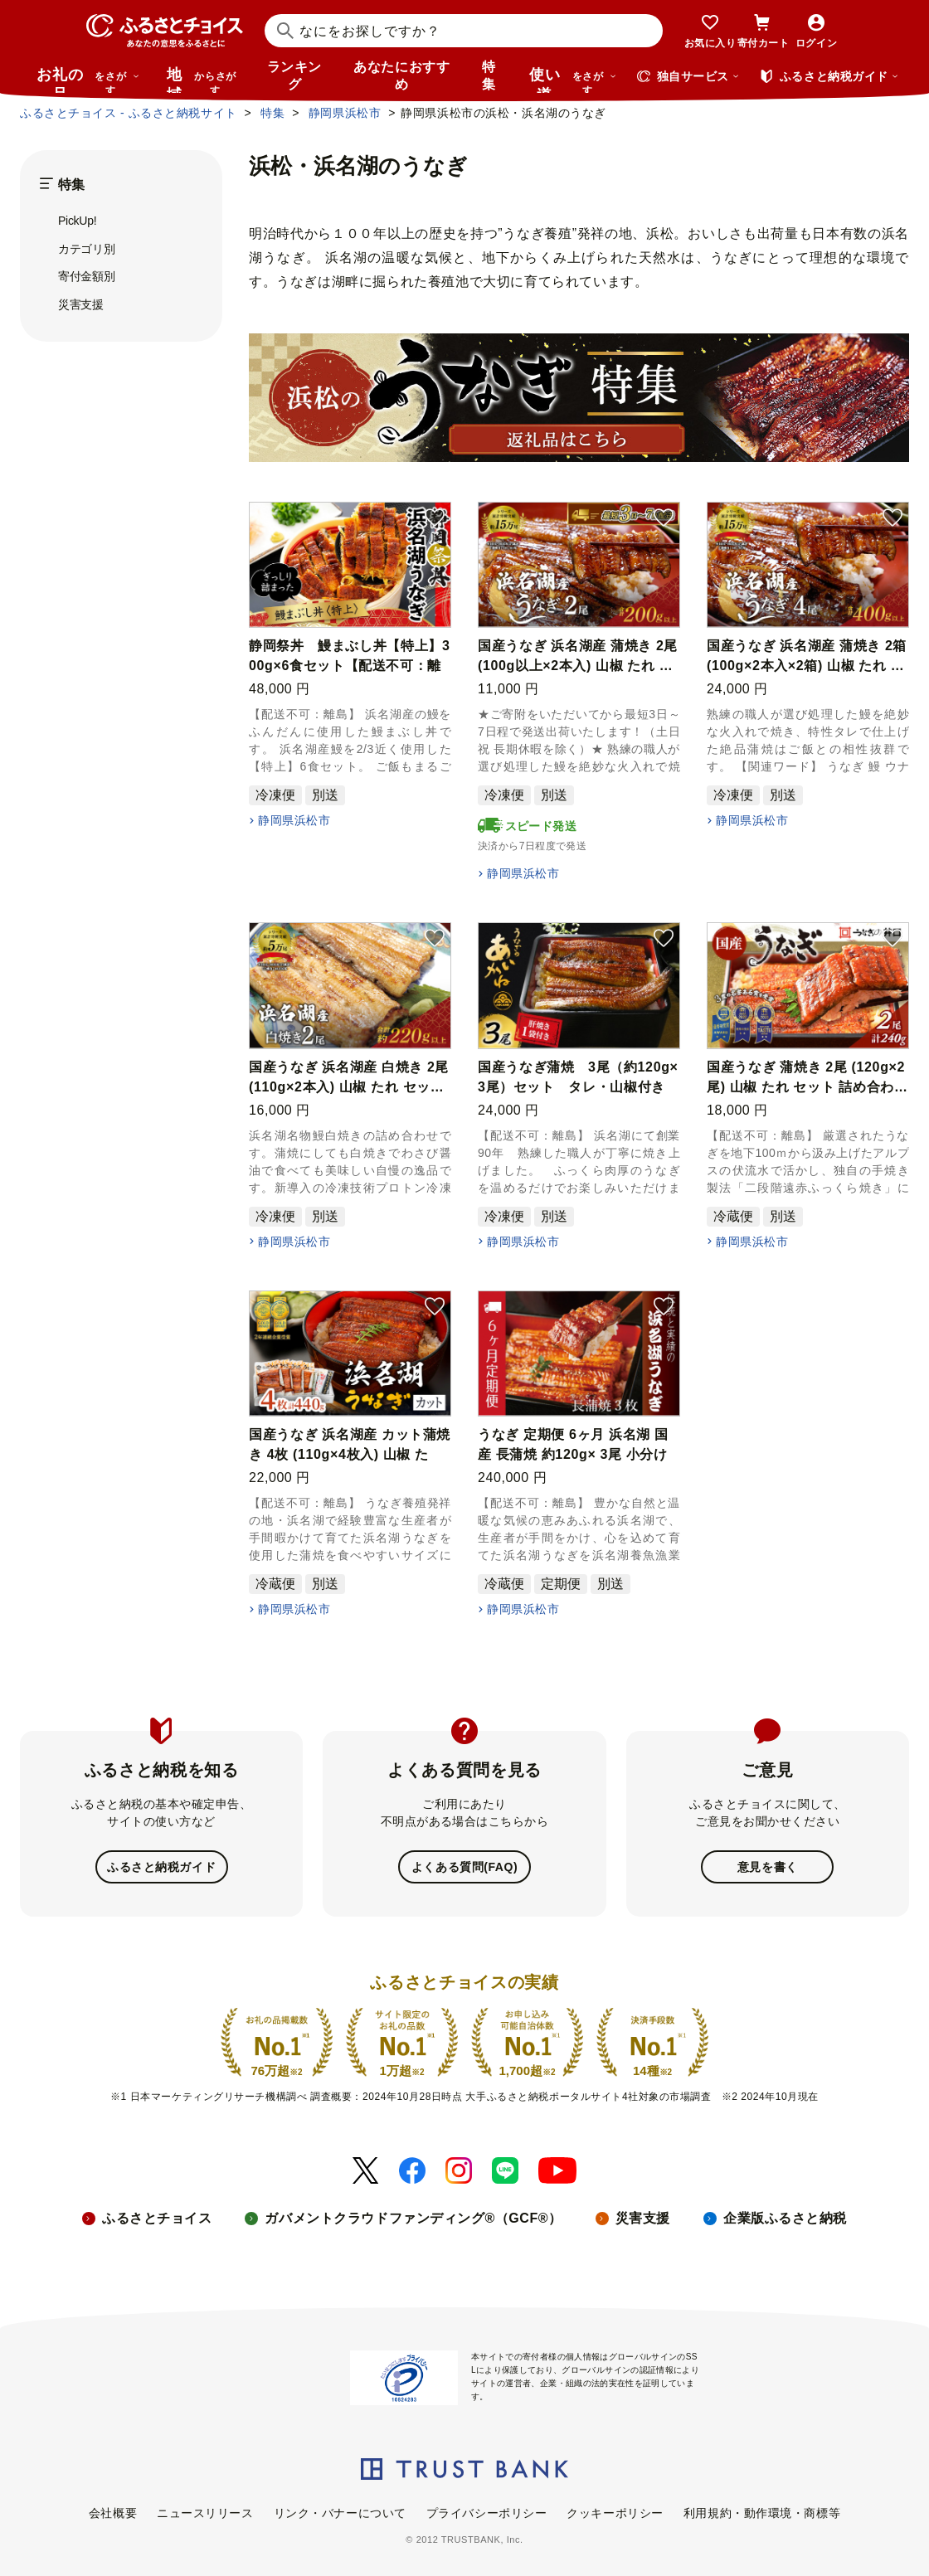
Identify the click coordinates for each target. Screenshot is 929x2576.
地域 (204, 79)
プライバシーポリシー (486, 2511)
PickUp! (77, 220)
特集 (489, 75)
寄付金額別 (86, 276)
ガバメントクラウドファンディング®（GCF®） (413, 2216)
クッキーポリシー (615, 2511)
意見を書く (767, 1866)
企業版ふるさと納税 (785, 2216)
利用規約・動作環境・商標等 (761, 2511)
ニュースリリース (205, 2511)
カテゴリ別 (86, 248)
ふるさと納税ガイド (161, 1866)
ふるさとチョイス (157, 2216)
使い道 (573, 79)
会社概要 (113, 2511)
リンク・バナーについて (340, 2511)
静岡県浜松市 (294, 820)
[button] (434, 518)
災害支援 (81, 304)
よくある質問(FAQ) (464, 1866)
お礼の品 (87, 79)
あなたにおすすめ (401, 75)
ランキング (294, 75)
